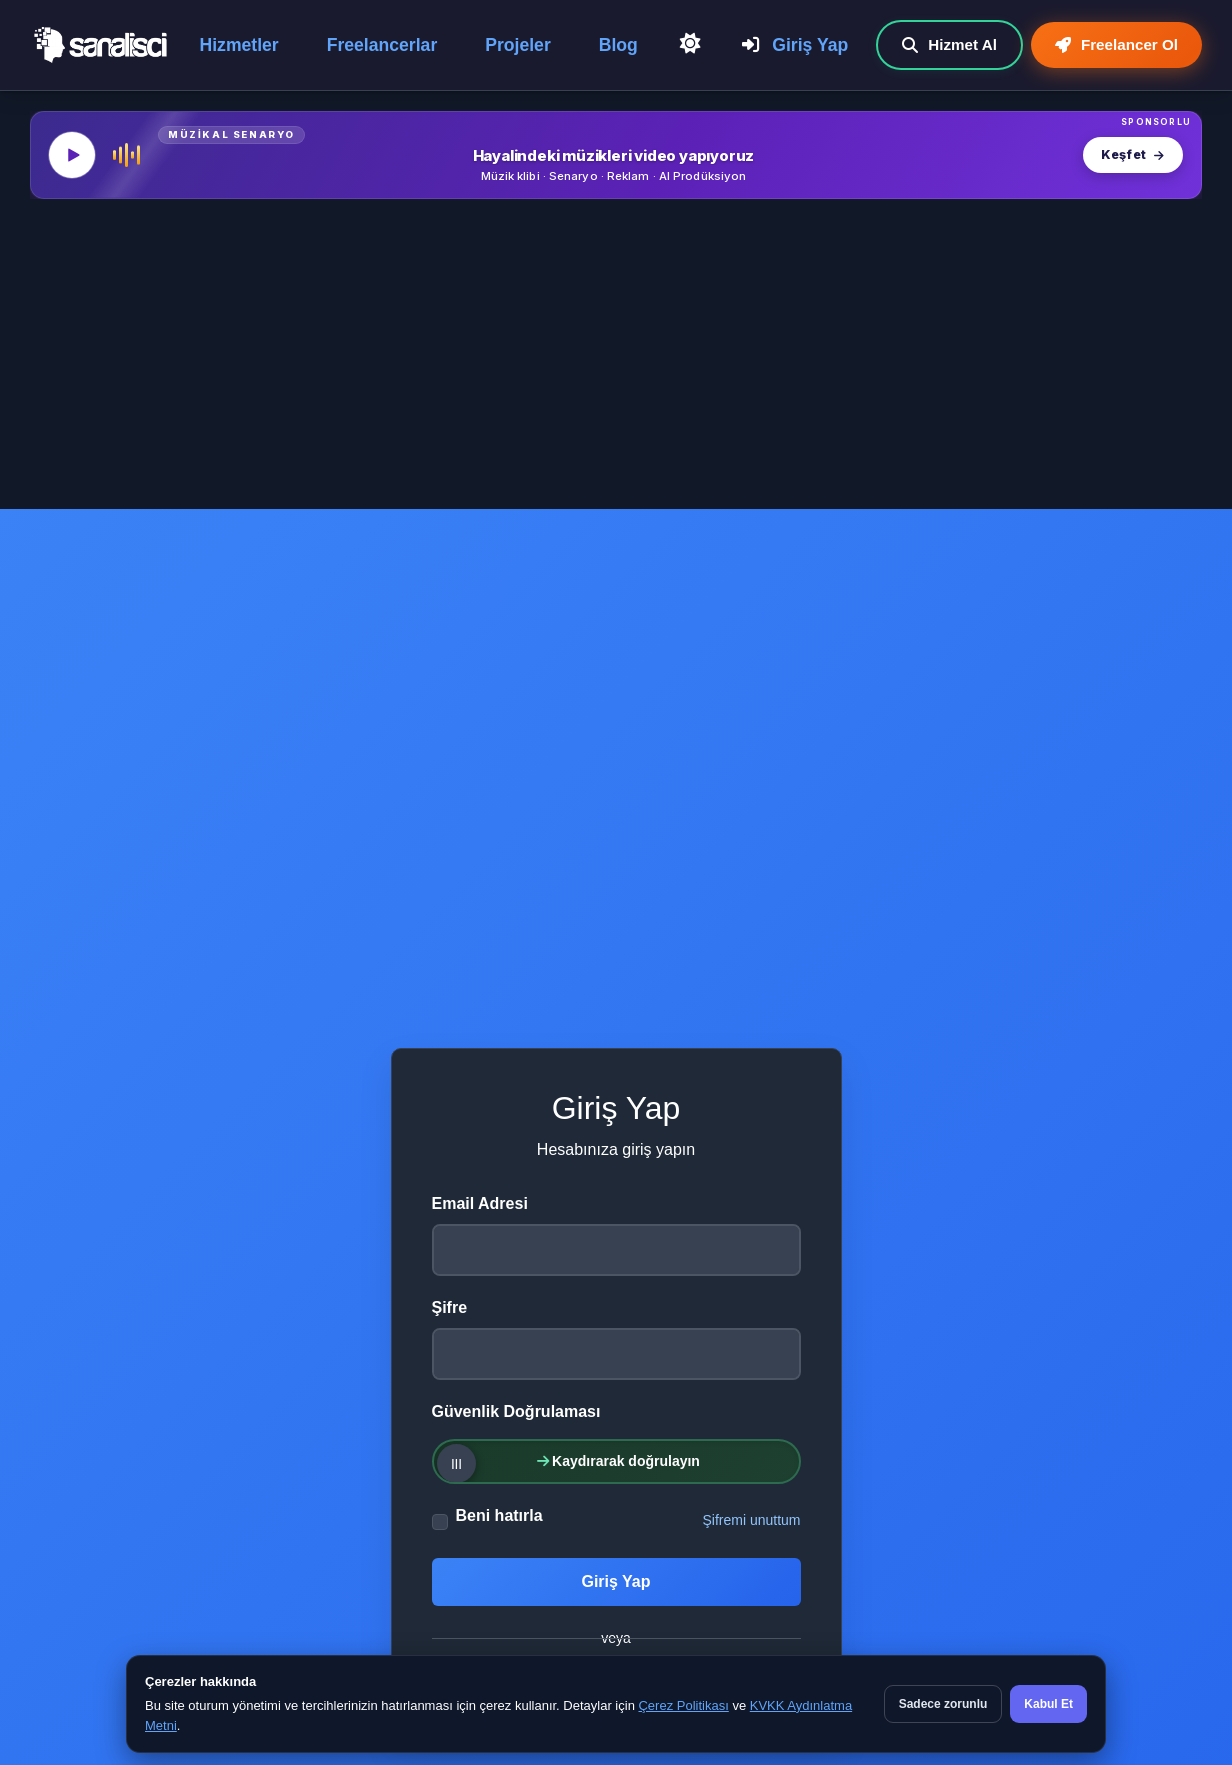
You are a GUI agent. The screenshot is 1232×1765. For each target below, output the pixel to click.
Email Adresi (480, 1203)
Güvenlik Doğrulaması (516, 1411)
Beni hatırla (499, 1515)
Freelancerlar (382, 45)
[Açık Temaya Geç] (690, 44)
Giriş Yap (795, 45)
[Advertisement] (616, 359)
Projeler (519, 45)
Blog (618, 45)
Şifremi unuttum (751, 1520)
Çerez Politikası (683, 1705)
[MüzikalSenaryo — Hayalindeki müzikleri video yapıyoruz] (616, 155)
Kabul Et (1048, 1704)
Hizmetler (239, 45)
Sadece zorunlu (943, 1704)
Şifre (450, 1307)
